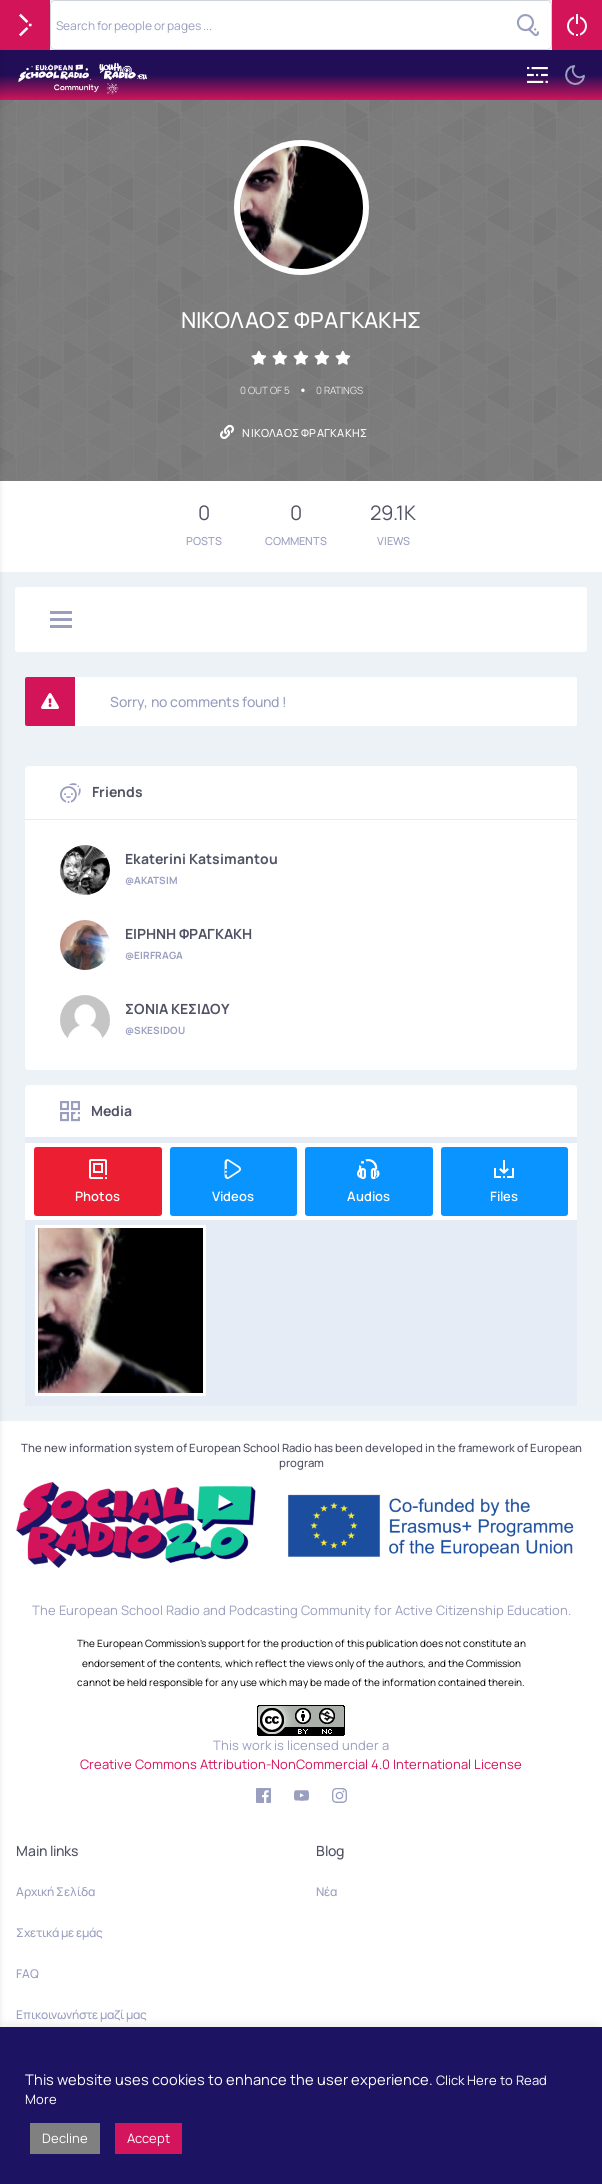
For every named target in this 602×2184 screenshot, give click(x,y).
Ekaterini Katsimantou (201, 859)
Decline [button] (65, 2138)
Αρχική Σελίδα (55, 1891)
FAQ (27, 1973)
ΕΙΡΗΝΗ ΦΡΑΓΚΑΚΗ (188, 934)
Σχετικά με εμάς (59, 1932)
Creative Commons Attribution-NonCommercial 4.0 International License (301, 1764)
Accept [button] (148, 2138)
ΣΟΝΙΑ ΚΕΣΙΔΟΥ (177, 1009)
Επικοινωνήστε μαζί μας (81, 2014)
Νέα (326, 1891)
